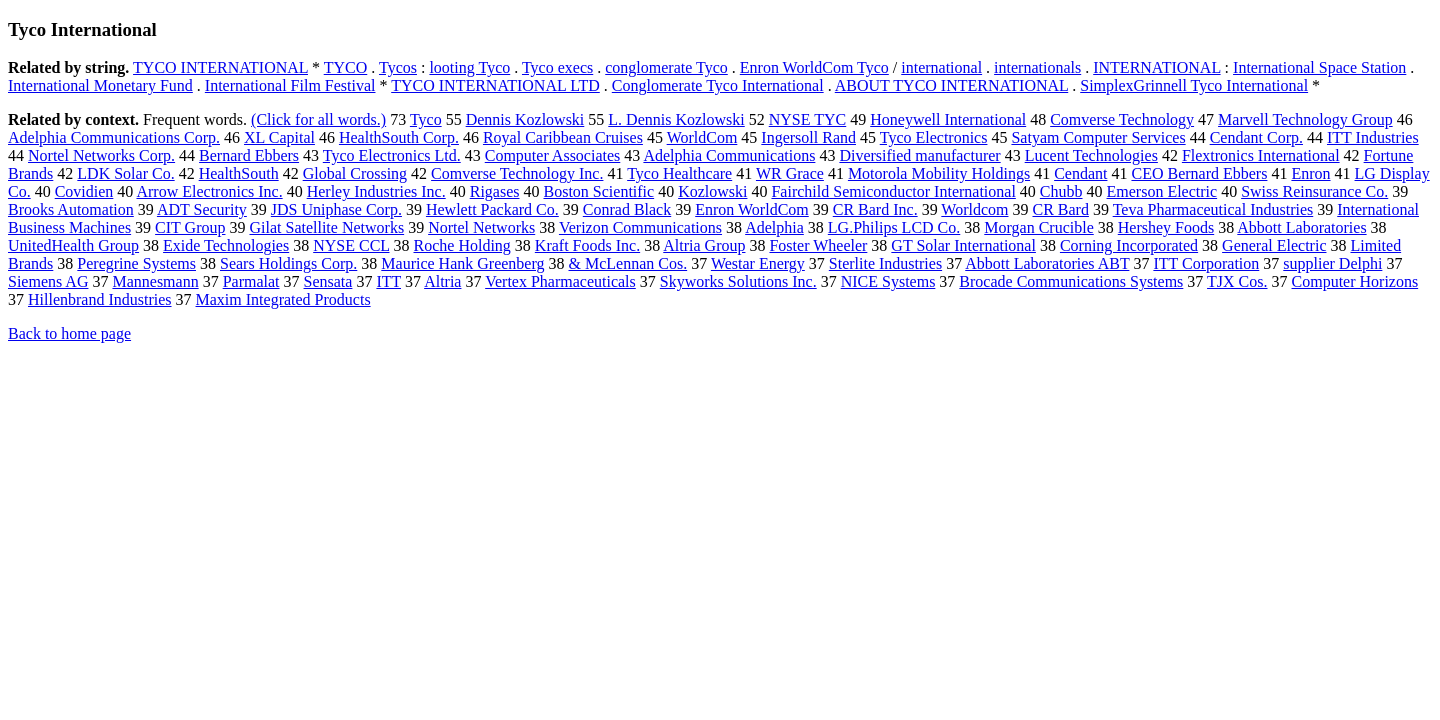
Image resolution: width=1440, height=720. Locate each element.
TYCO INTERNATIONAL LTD (495, 85)
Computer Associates (553, 155)
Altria (442, 281)
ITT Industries (1373, 137)
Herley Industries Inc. (376, 191)
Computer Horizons (1355, 281)
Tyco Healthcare (679, 173)
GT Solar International (963, 245)
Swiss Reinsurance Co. (1314, 191)
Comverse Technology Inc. (517, 173)
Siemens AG (48, 281)
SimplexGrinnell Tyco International (1194, 85)
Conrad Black (627, 209)
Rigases (495, 191)
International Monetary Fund (100, 85)
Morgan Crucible (1038, 227)
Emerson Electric (1162, 191)
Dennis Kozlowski (525, 119)
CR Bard (1060, 209)
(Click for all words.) (318, 119)
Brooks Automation (71, 209)
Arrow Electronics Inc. (209, 191)
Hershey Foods (1166, 227)
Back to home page (69, 333)
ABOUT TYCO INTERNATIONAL (951, 85)
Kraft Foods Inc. (587, 245)
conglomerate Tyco (666, 67)
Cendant (1080, 173)
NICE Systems (888, 281)
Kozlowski (712, 191)
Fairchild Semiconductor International (893, 191)
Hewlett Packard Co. (492, 209)
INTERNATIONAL (1156, 67)
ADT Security (202, 209)
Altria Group (704, 245)
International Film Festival (290, 85)
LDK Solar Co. (125, 173)
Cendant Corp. (1256, 137)
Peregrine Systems (136, 263)
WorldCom (702, 137)
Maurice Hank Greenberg (462, 263)
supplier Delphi (1332, 263)
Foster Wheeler (818, 245)
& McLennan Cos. (628, 263)
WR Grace (790, 173)
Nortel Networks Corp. (101, 155)
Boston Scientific (598, 191)
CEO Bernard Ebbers (1199, 173)
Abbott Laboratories (1301, 227)
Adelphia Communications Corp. (114, 137)
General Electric (1274, 245)
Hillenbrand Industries (100, 299)
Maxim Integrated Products (283, 299)
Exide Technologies (226, 245)
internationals (1037, 67)
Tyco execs (557, 67)
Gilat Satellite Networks (326, 227)
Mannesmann (155, 281)
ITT (388, 281)
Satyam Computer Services (1098, 137)
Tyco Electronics (934, 137)
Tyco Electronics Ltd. (392, 155)
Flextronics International (1261, 155)
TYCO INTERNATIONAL (220, 67)
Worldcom (974, 209)
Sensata (328, 281)
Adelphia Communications (729, 155)
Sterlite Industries (885, 263)
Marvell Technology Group (1305, 119)
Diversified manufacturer (919, 155)
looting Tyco (469, 67)
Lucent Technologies (1091, 155)
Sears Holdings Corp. (288, 263)
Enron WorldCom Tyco (814, 67)
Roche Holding (462, 245)
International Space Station (1319, 67)
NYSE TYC (808, 119)
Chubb (1061, 191)
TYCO (346, 67)
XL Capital (279, 137)
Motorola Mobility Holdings (939, 173)
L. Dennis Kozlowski (676, 119)
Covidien (84, 191)
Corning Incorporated (1129, 245)
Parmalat (251, 281)
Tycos (398, 67)
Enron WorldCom (752, 209)
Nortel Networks (481, 227)
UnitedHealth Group (73, 245)
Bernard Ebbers (249, 155)
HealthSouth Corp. (399, 137)
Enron (1310, 173)
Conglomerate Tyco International (718, 85)
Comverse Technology (1122, 119)
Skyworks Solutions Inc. (738, 281)
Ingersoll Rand (808, 137)
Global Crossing (355, 173)
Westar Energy (758, 263)
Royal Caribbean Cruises (563, 137)
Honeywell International (948, 119)
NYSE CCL (351, 245)
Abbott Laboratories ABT (1047, 263)
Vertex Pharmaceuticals (560, 281)
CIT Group (190, 227)
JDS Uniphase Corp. (336, 209)
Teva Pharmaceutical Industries (1213, 209)
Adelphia (774, 227)
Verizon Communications (640, 227)
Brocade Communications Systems (1071, 281)
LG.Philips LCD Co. (894, 227)
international (941, 67)
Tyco (426, 119)
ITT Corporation (1206, 263)
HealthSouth (239, 173)
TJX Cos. (1237, 281)
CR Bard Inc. (875, 209)
